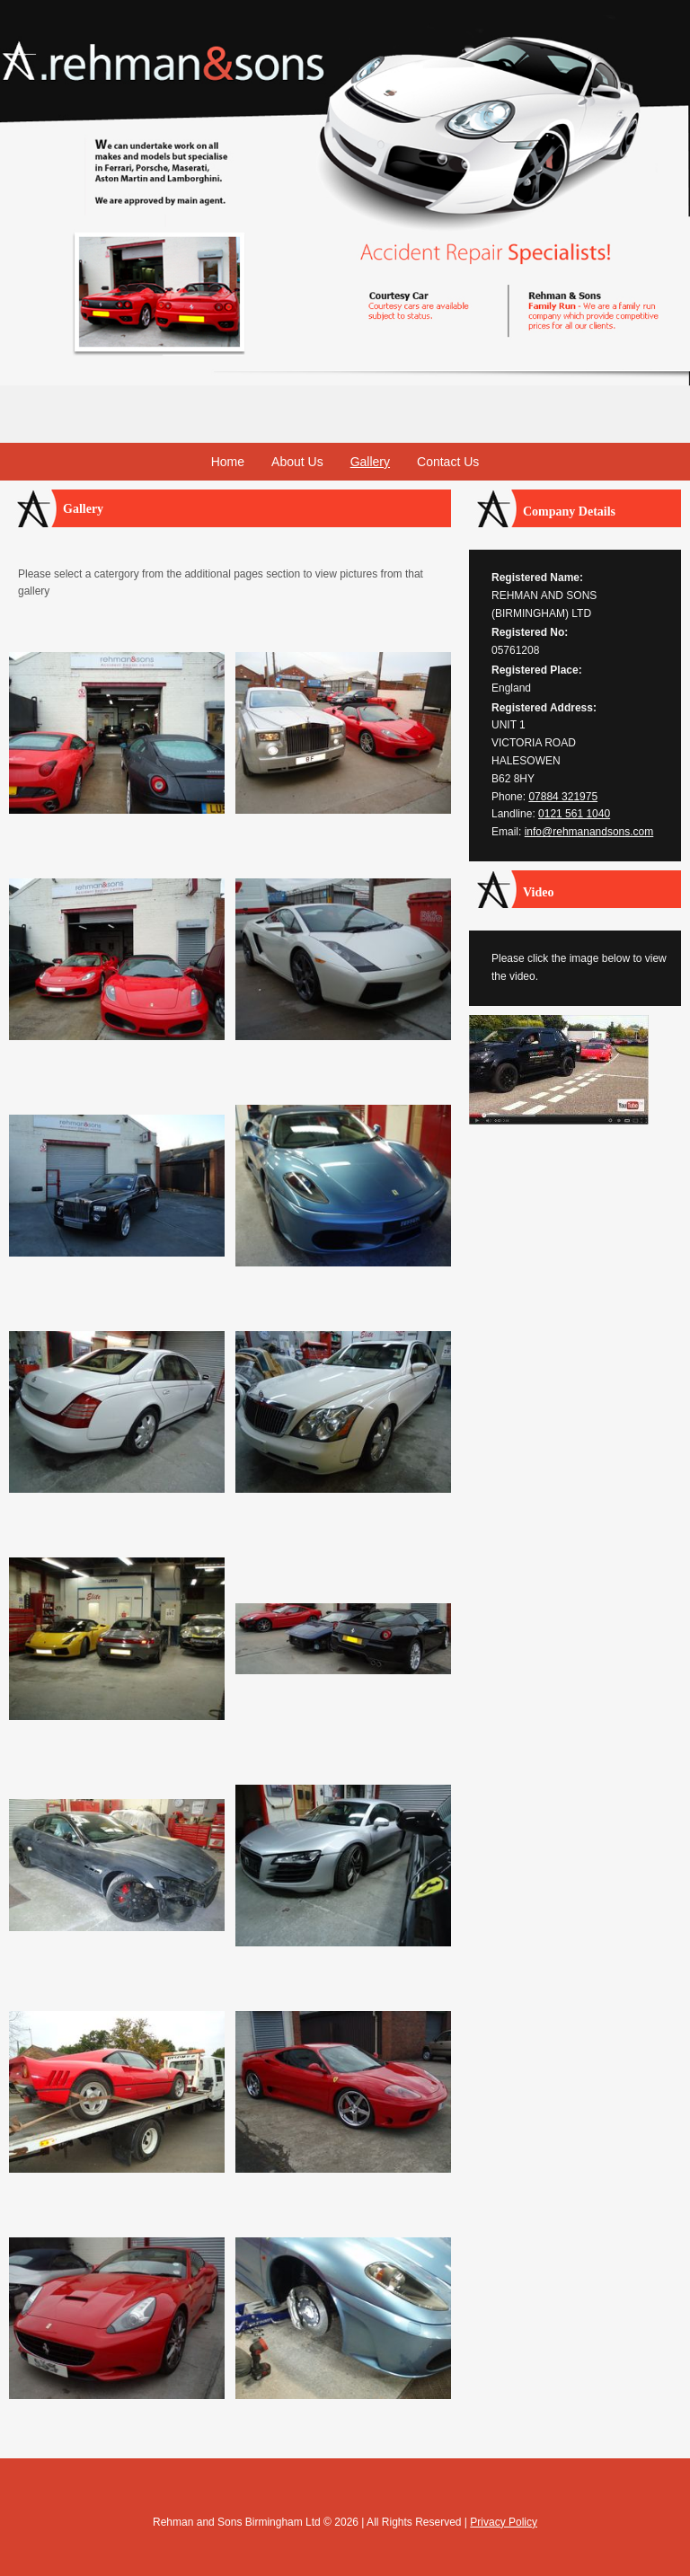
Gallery (370, 461)
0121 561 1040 (574, 813)
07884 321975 (562, 796)
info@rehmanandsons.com (589, 831)
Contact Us (448, 461)
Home (227, 461)
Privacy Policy (503, 2522)
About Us (297, 461)
